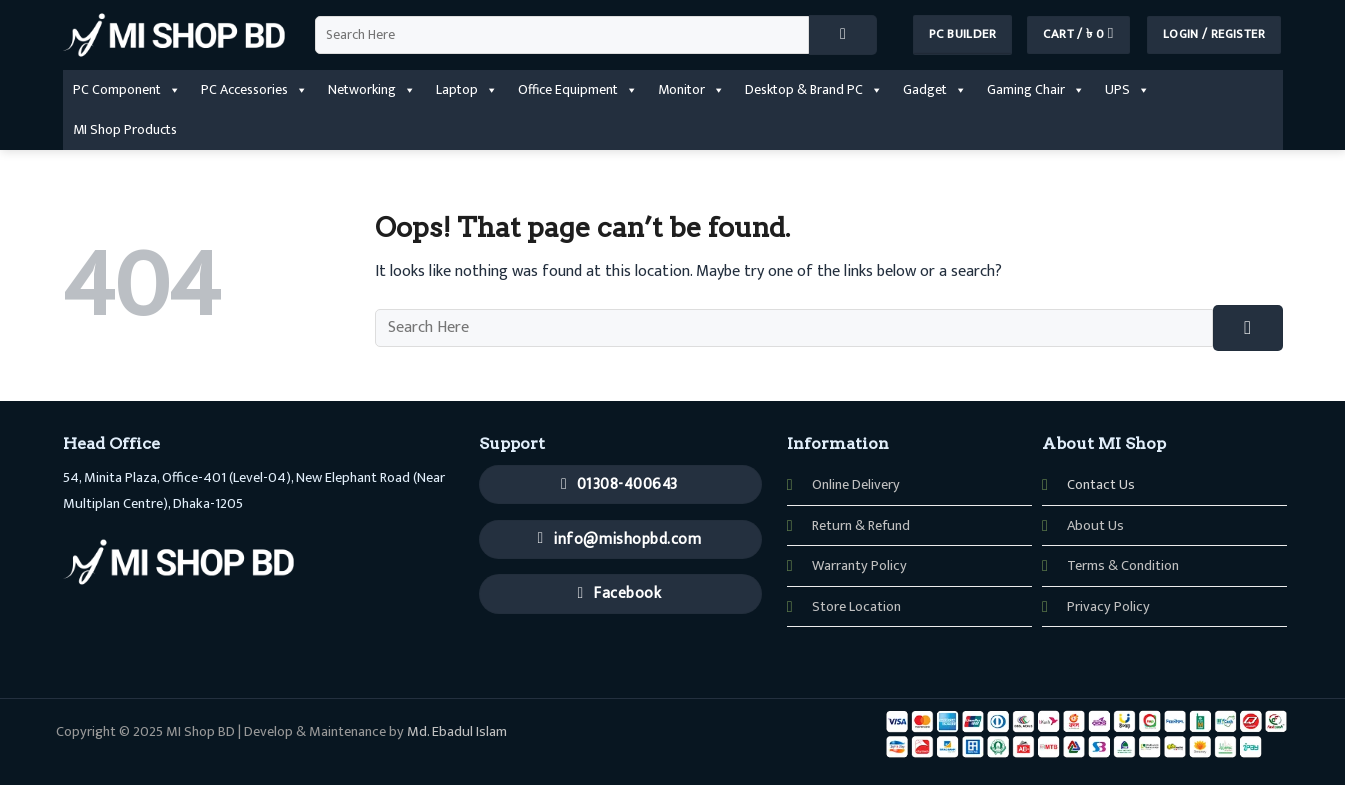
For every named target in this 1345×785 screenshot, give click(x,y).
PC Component (127, 90)
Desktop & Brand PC (814, 90)
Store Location (856, 607)
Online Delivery (856, 485)
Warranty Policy (859, 566)
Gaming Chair (1036, 90)
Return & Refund (861, 526)
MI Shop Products (125, 129)
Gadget (935, 90)
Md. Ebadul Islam (457, 732)
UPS (1127, 90)
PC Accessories (254, 90)
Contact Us (1101, 485)
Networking (372, 90)
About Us (1095, 526)
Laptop (467, 90)
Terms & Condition (1123, 566)
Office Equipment (578, 90)
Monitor (691, 90)
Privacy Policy (1108, 607)
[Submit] (843, 35)
